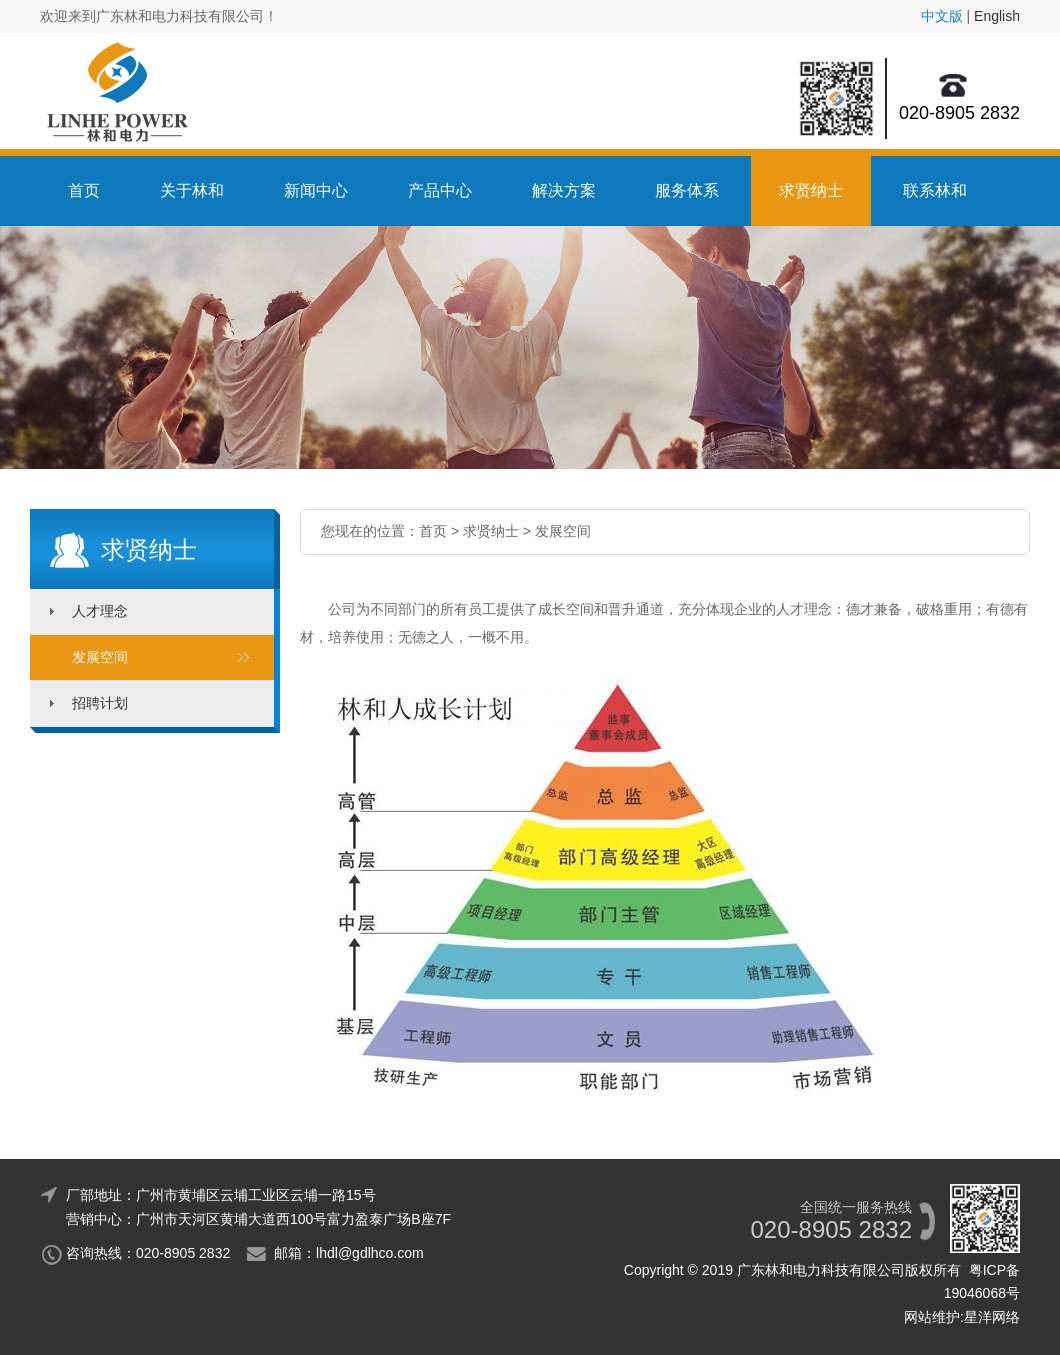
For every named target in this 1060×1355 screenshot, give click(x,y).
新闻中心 (316, 190)
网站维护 (932, 1317)
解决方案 (564, 190)
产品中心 (440, 190)
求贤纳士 (811, 190)
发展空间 (100, 657)
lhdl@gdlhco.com (370, 1253)
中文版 (942, 16)
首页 (84, 190)
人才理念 (100, 611)
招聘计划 (100, 703)
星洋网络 (992, 1317)
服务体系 (687, 190)
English (997, 16)
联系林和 (935, 190)
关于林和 (192, 190)
